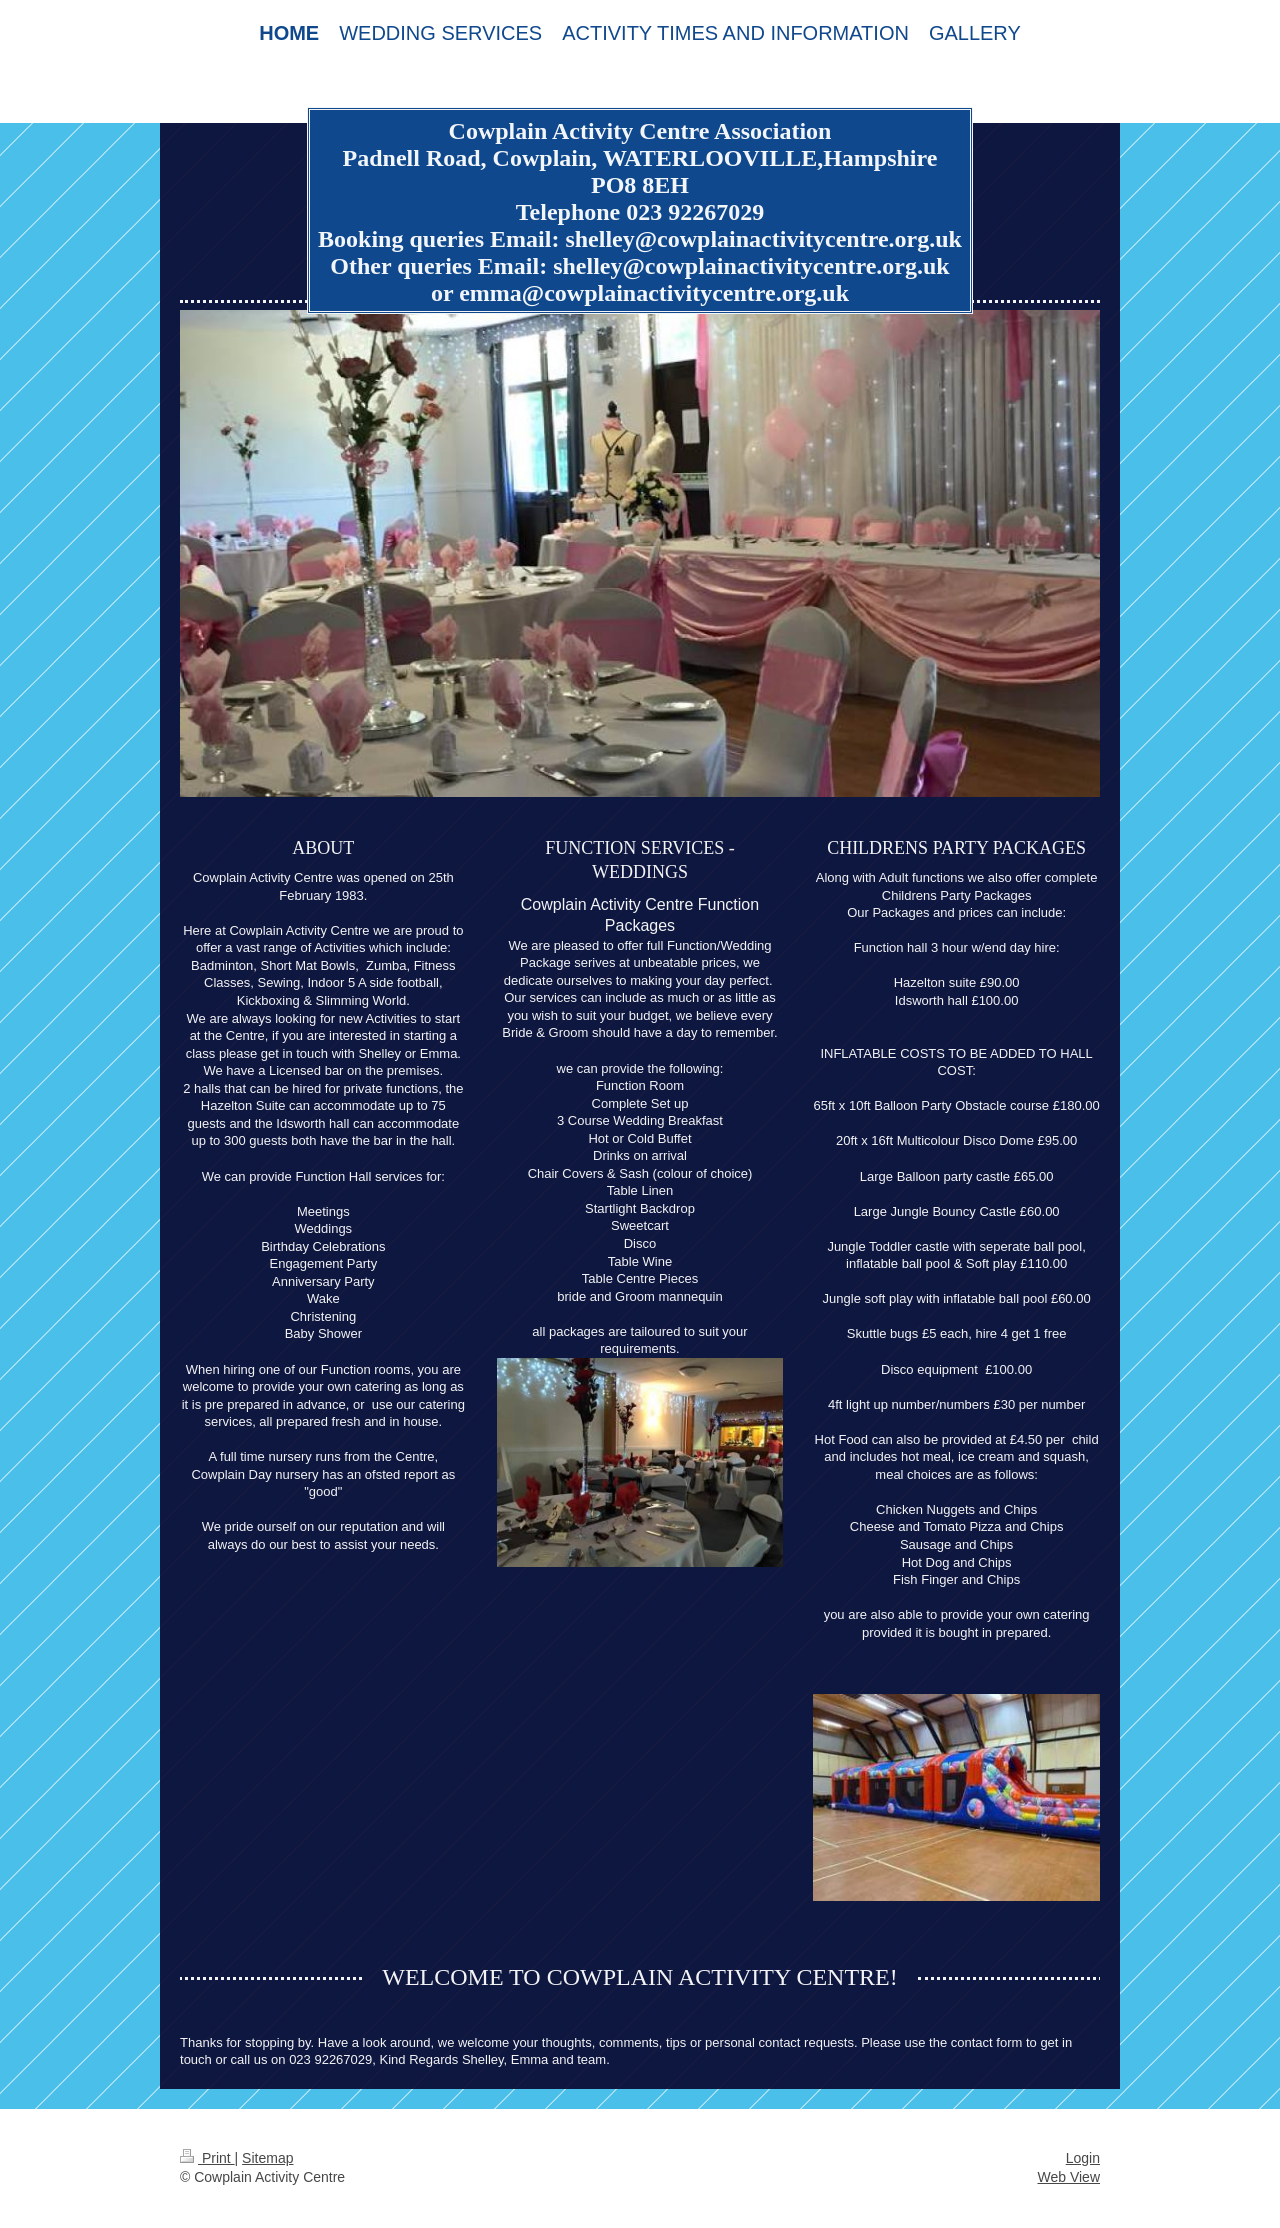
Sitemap (267, 2158)
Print (207, 2158)
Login (1083, 2158)
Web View (1068, 2177)
